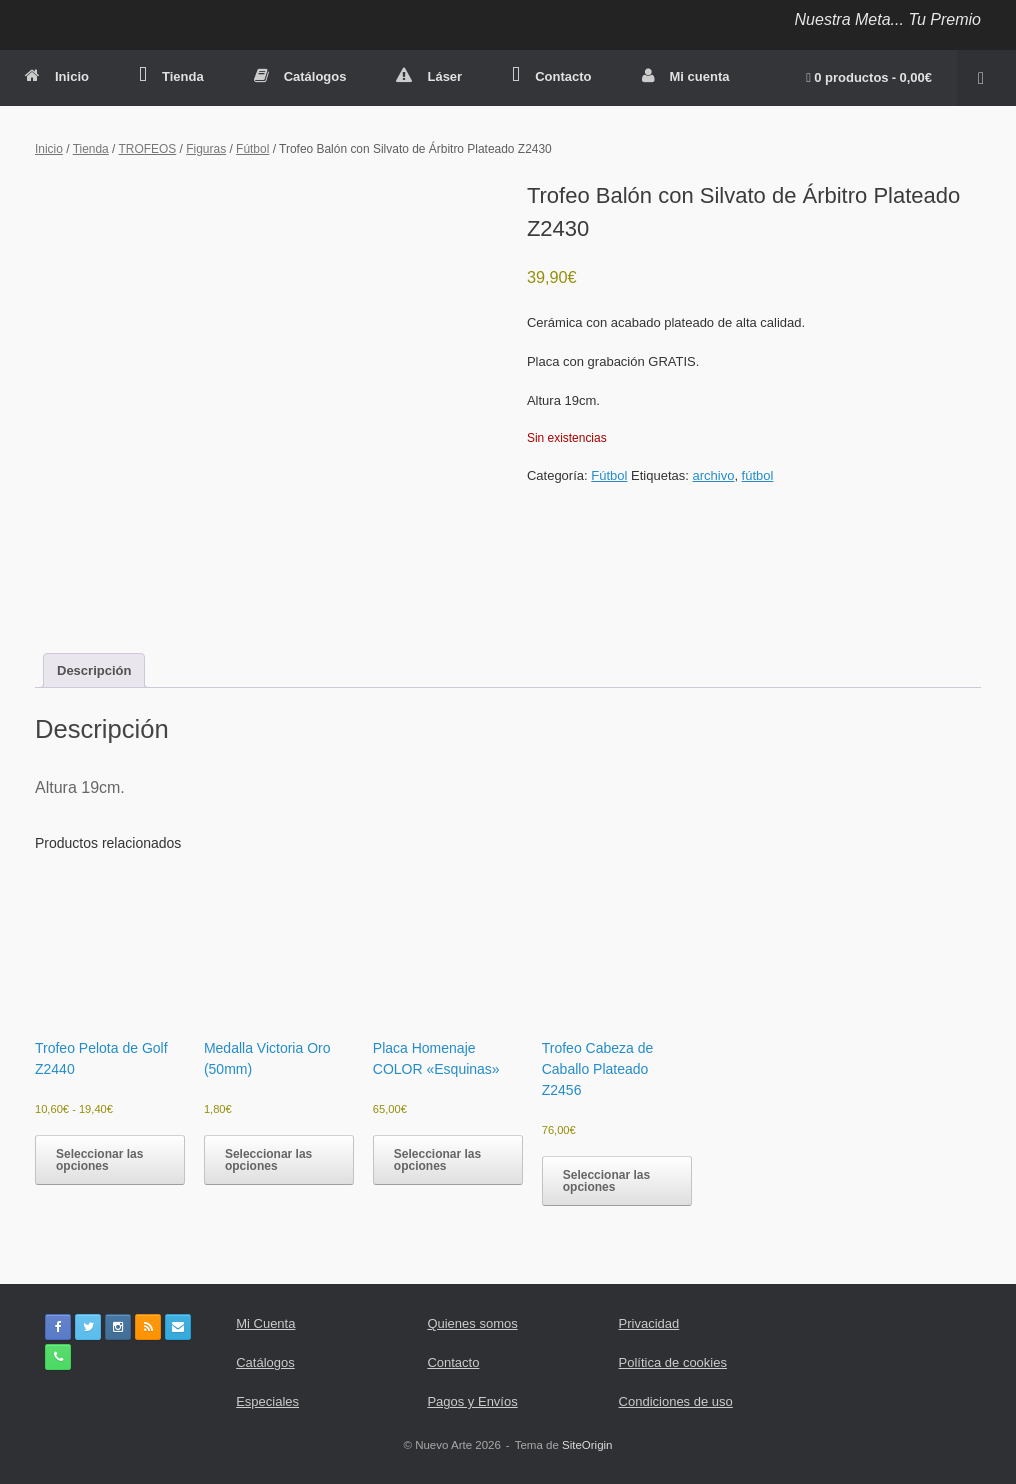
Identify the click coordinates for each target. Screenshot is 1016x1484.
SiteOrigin (587, 1445)
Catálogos (300, 76)
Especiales (267, 1401)
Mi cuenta (686, 76)
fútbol (758, 475)
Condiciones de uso (676, 1401)
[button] (986, 78)
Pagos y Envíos (472, 1401)
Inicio (57, 76)
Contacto (551, 76)
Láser (429, 76)
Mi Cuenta (265, 1323)
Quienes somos (472, 1323)
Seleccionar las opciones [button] (437, 1160)
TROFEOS (148, 149)
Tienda (171, 76)
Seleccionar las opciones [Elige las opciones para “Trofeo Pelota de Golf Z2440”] (99, 1160)
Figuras (206, 149)
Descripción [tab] (94, 670)
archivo (713, 475)
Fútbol (252, 149)
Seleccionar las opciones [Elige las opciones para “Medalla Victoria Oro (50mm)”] (268, 1160)
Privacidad (649, 1323)
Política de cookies (673, 1362)
